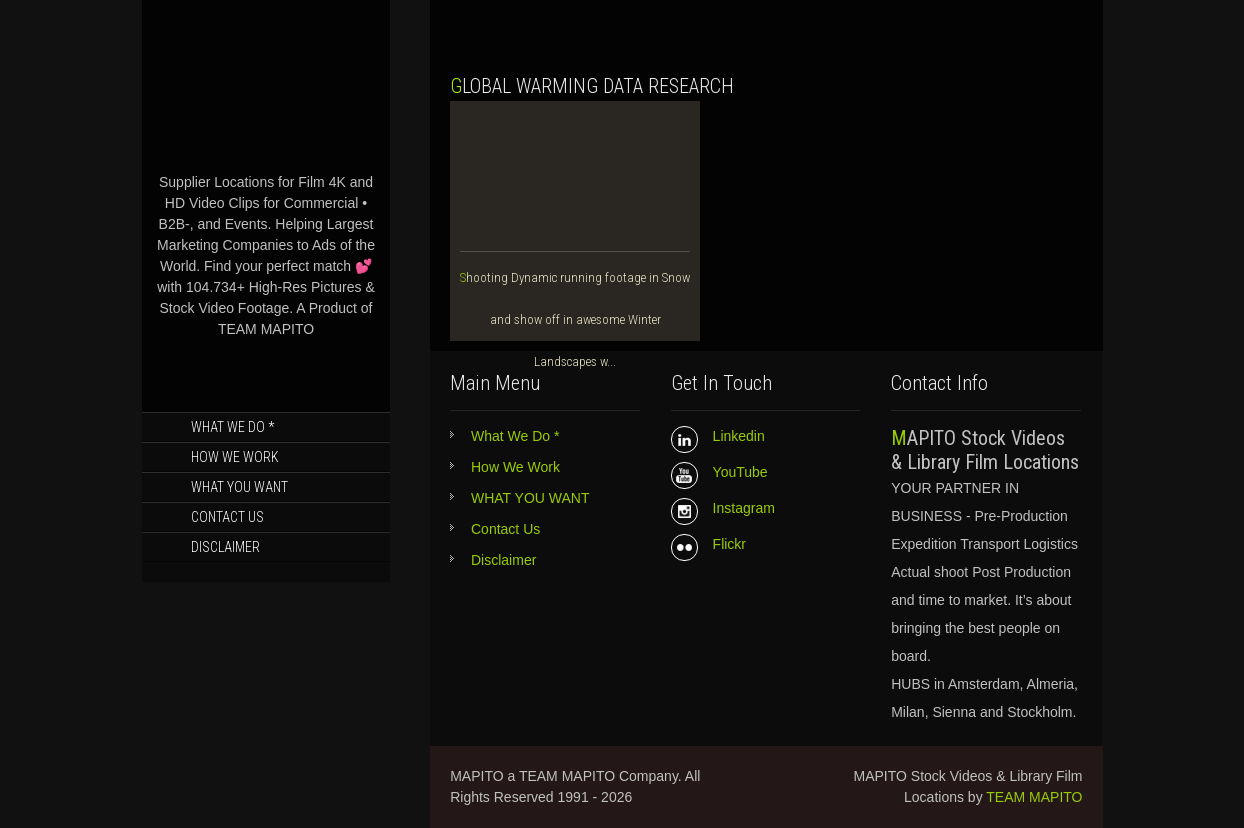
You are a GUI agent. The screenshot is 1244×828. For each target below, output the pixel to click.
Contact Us (227, 517)
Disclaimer (225, 547)
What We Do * (232, 427)
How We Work (235, 457)
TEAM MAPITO (1034, 797)
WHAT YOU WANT (239, 487)
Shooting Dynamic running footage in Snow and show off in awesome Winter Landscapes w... (575, 319)
